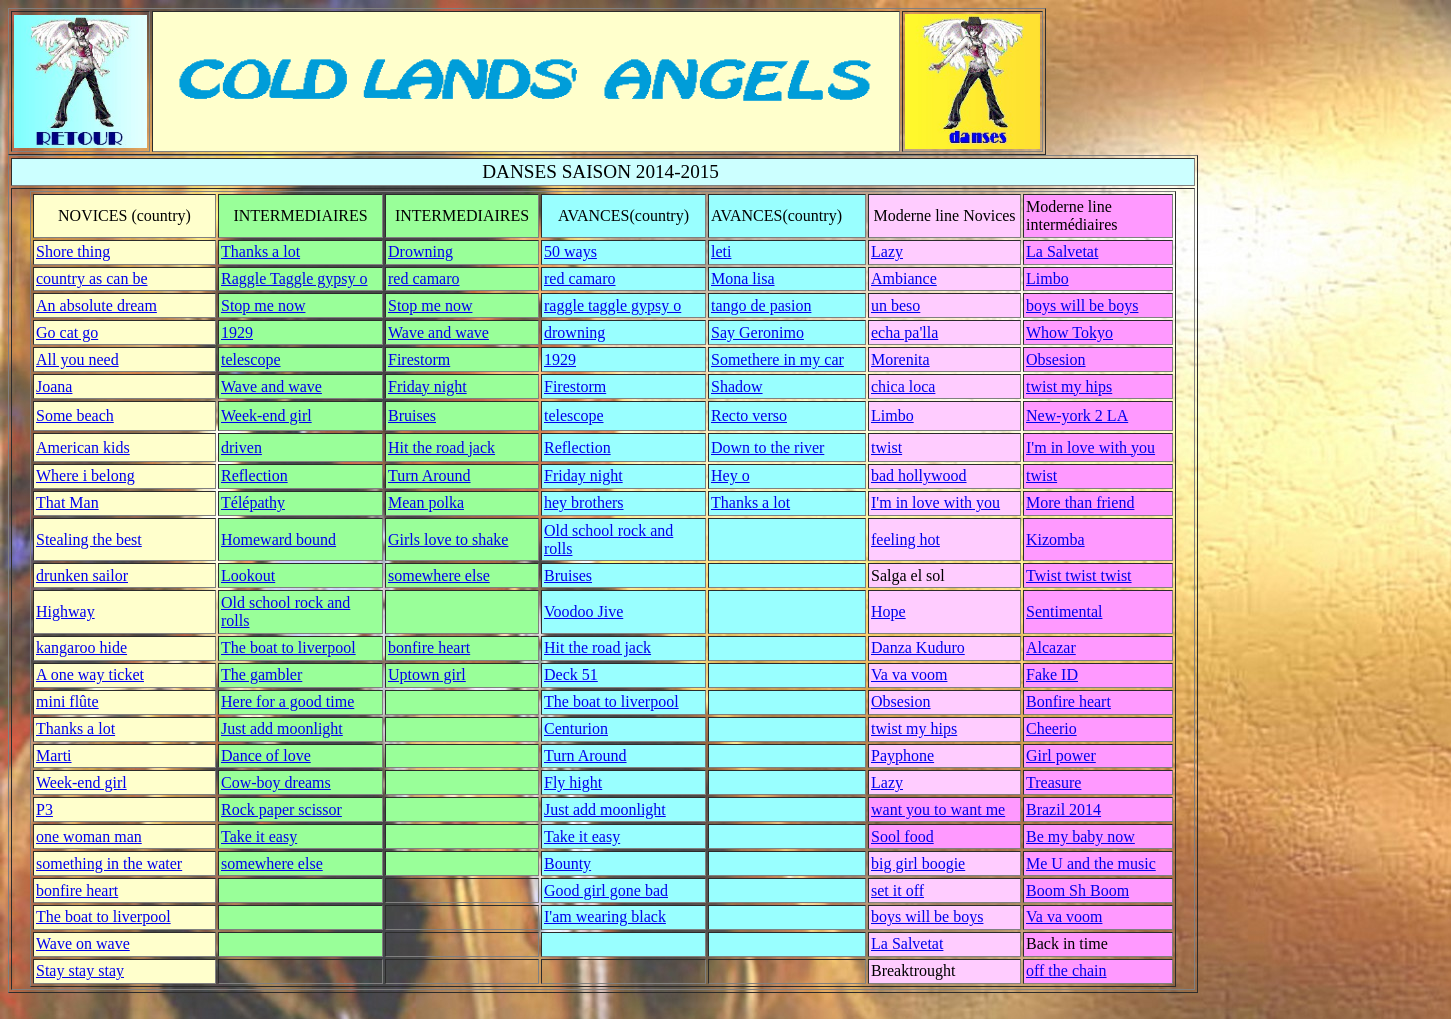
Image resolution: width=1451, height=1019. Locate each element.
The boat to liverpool (288, 647)
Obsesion (1056, 359)
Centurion (576, 728)
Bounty (567, 863)
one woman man (89, 836)
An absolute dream (96, 305)
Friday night (427, 386)
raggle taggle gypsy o (612, 305)
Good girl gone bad (606, 890)
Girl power (1061, 755)
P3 (44, 809)
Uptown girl (427, 674)
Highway (65, 611)
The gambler (261, 674)
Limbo (1047, 278)
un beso (895, 305)
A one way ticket (90, 674)
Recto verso (749, 415)
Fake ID (1052, 674)
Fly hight (573, 782)
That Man (67, 502)
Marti (54, 755)
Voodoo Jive (583, 611)
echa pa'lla (904, 332)
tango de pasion (761, 305)
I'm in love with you (1090, 447)
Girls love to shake (448, 539)
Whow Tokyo (1069, 332)
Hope (888, 611)
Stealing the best (89, 539)
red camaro (424, 278)
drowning (574, 332)
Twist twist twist (1079, 575)
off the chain (1066, 970)
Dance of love (266, 755)
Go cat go (67, 332)
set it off (897, 890)
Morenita (900, 359)
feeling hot (905, 539)
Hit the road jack (441, 447)
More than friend (1080, 502)
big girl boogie (918, 863)
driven (241, 447)
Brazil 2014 (1063, 809)
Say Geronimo (757, 332)
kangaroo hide (81, 647)
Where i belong (85, 475)
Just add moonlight (282, 728)
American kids (83, 447)
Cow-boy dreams (276, 782)
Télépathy (253, 502)
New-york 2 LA (1077, 415)
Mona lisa (743, 278)
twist (886, 447)
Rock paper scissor (281, 809)
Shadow (737, 386)
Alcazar (1051, 647)
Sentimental (1064, 611)
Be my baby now (1080, 836)
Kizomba (1055, 539)
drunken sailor (82, 575)
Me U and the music (1091, 863)
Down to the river (767, 447)
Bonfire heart (1068, 701)
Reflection (577, 447)
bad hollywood (919, 475)
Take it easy (259, 836)
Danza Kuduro (918, 647)
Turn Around (429, 475)
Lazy (887, 251)
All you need (77, 359)
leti (721, 251)
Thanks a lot (260, 251)
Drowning (420, 251)
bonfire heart (429, 647)
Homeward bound (278, 539)
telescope (251, 359)
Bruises (412, 415)
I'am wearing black (605, 916)
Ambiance (904, 278)
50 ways (570, 251)
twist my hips (1069, 386)
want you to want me (938, 809)
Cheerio (1051, 728)
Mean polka (426, 502)
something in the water (109, 863)
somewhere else (439, 575)
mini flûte (67, 701)
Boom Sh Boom (1077, 890)
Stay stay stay (80, 970)
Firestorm (419, 359)
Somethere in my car (777, 359)
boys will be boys (1082, 305)
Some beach (75, 415)
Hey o (730, 475)
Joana (54, 386)
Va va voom (909, 674)
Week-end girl (266, 415)
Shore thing (73, 251)
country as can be (92, 278)
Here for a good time (287, 701)
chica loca (903, 386)
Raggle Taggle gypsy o (294, 278)
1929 (237, 332)
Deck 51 (571, 674)
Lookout (248, 575)
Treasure (1053, 782)
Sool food (902, 836)
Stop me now (263, 305)
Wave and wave (438, 332)
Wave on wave (83, 943)
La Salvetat (1062, 251)
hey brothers (584, 502)
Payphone (902, 755)
